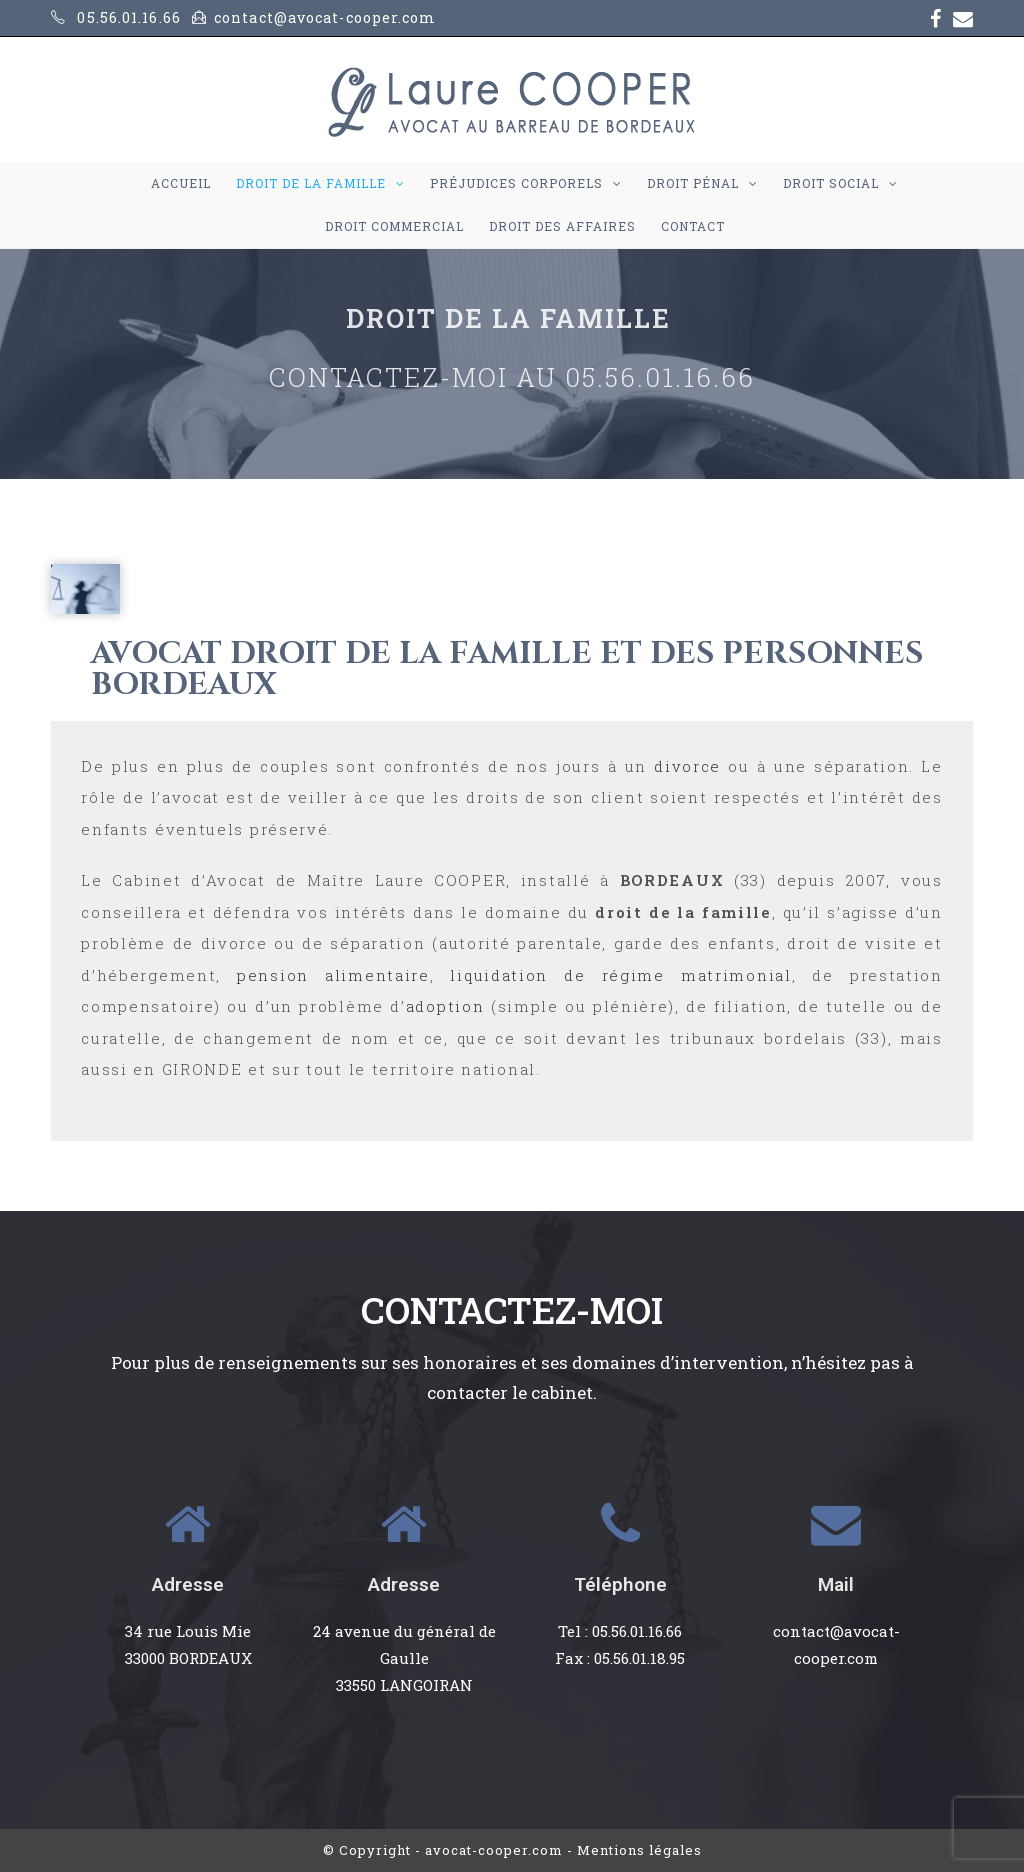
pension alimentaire (333, 975)
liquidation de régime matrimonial (620, 975)
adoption (445, 1006)
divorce (687, 766)
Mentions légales (639, 1850)
